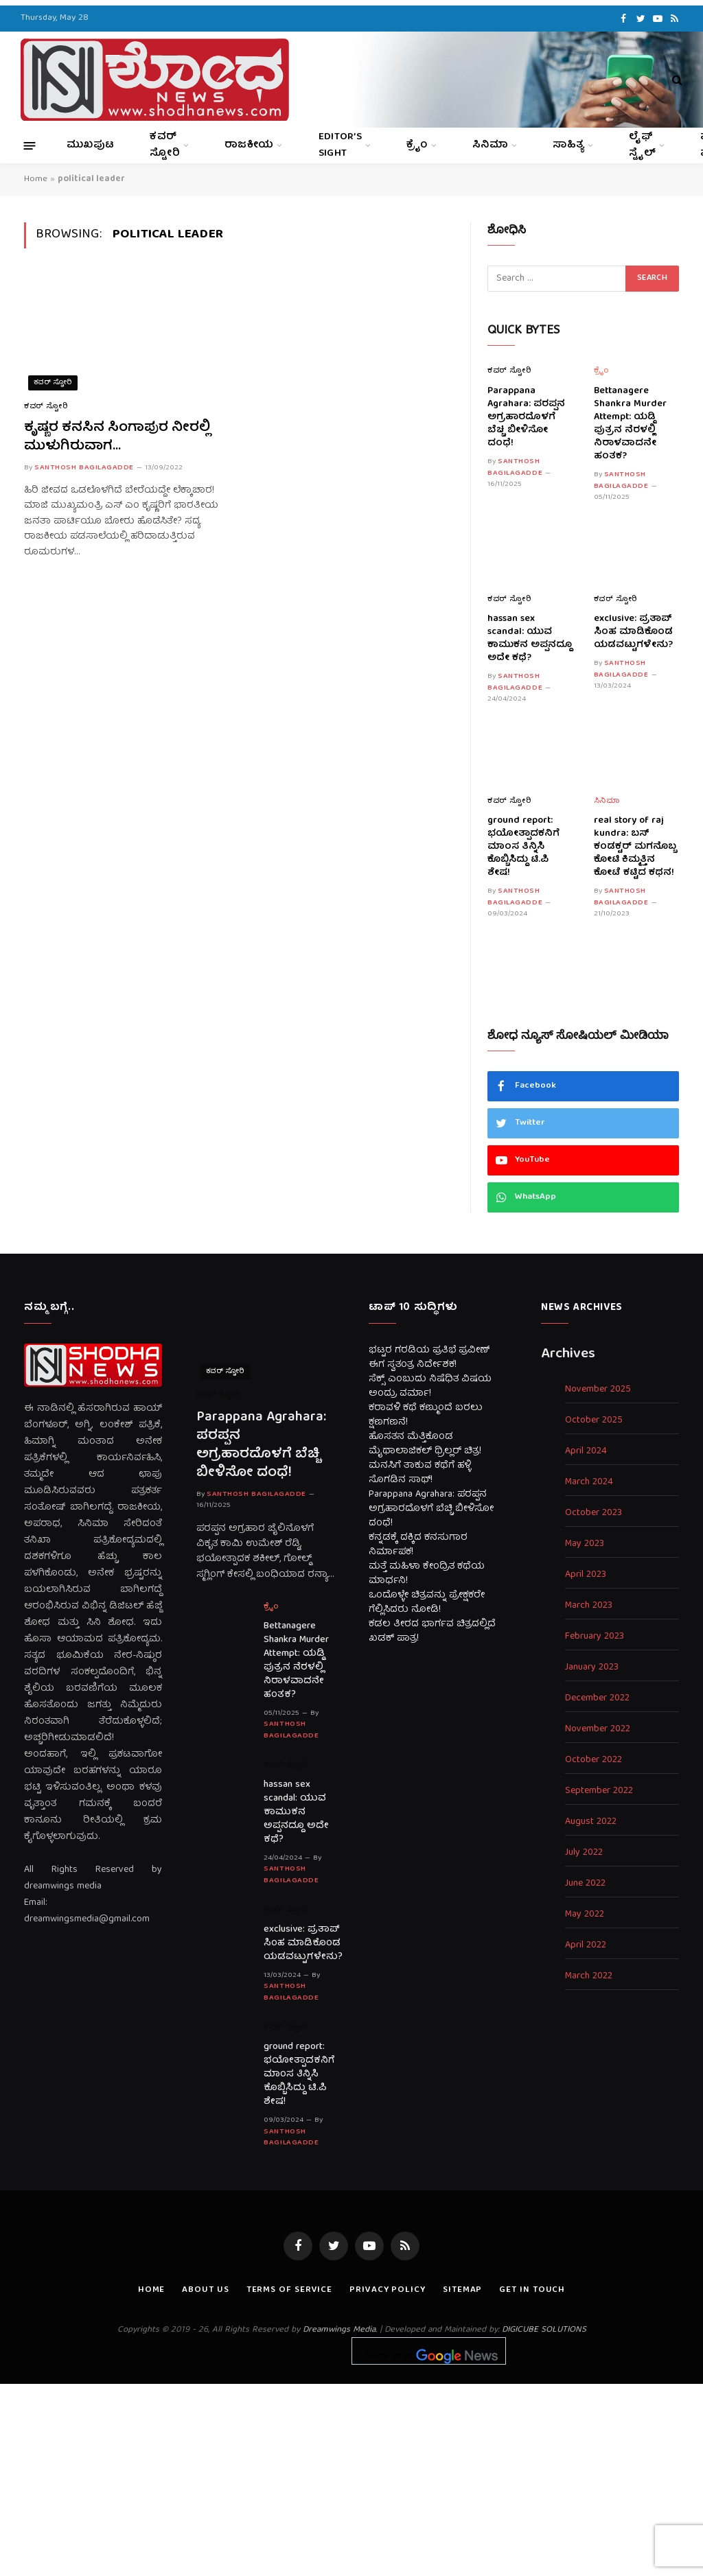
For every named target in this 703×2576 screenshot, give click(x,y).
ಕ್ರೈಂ (416, 145)
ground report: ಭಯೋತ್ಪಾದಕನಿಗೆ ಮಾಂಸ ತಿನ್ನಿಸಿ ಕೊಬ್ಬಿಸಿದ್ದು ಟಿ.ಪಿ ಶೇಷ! (523, 847)
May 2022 (584, 1915)
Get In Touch (532, 2290)
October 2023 (593, 1513)
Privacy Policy (387, 2290)
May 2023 (584, 1544)
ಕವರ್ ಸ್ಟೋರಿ (165, 145)
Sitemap (462, 2290)
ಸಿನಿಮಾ (490, 145)
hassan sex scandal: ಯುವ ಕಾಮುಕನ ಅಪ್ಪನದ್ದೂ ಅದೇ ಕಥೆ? (529, 639)
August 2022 (590, 1822)
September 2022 (599, 1791)
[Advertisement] (351, 2480)
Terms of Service (289, 2290)
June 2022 (585, 1884)
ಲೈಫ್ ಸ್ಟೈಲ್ (642, 145)
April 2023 (585, 1575)
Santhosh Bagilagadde (84, 467)
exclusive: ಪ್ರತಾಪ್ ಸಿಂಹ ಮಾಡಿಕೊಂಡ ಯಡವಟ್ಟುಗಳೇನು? (633, 632)
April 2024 (586, 1451)
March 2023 (588, 1606)
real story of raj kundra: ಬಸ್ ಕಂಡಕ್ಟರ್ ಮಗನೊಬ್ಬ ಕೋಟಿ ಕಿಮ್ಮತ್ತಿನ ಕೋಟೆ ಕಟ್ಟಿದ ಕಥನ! (635, 847)
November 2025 (598, 1390)
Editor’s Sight (340, 145)
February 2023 (594, 1637)
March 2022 (588, 1976)
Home (35, 179)
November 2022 (597, 1729)
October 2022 (593, 1760)
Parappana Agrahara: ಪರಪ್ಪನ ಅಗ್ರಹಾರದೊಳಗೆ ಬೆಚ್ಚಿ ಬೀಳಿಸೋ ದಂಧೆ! (526, 417)
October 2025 (594, 1421)
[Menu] (30, 145)
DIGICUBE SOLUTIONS (544, 2330)
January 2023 (592, 1668)
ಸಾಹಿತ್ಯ (568, 145)
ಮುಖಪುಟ (90, 145)
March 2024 (589, 1482)
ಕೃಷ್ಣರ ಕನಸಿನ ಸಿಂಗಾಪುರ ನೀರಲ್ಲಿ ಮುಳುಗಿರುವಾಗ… (117, 437)
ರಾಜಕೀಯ (248, 145)
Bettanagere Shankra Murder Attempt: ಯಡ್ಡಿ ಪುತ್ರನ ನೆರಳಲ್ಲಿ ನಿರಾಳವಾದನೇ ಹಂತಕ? (630, 424)
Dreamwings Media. (340, 2330)
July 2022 (584, 1853)
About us (205, 2290)
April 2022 (585, 1946)
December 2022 (597, 1698)
